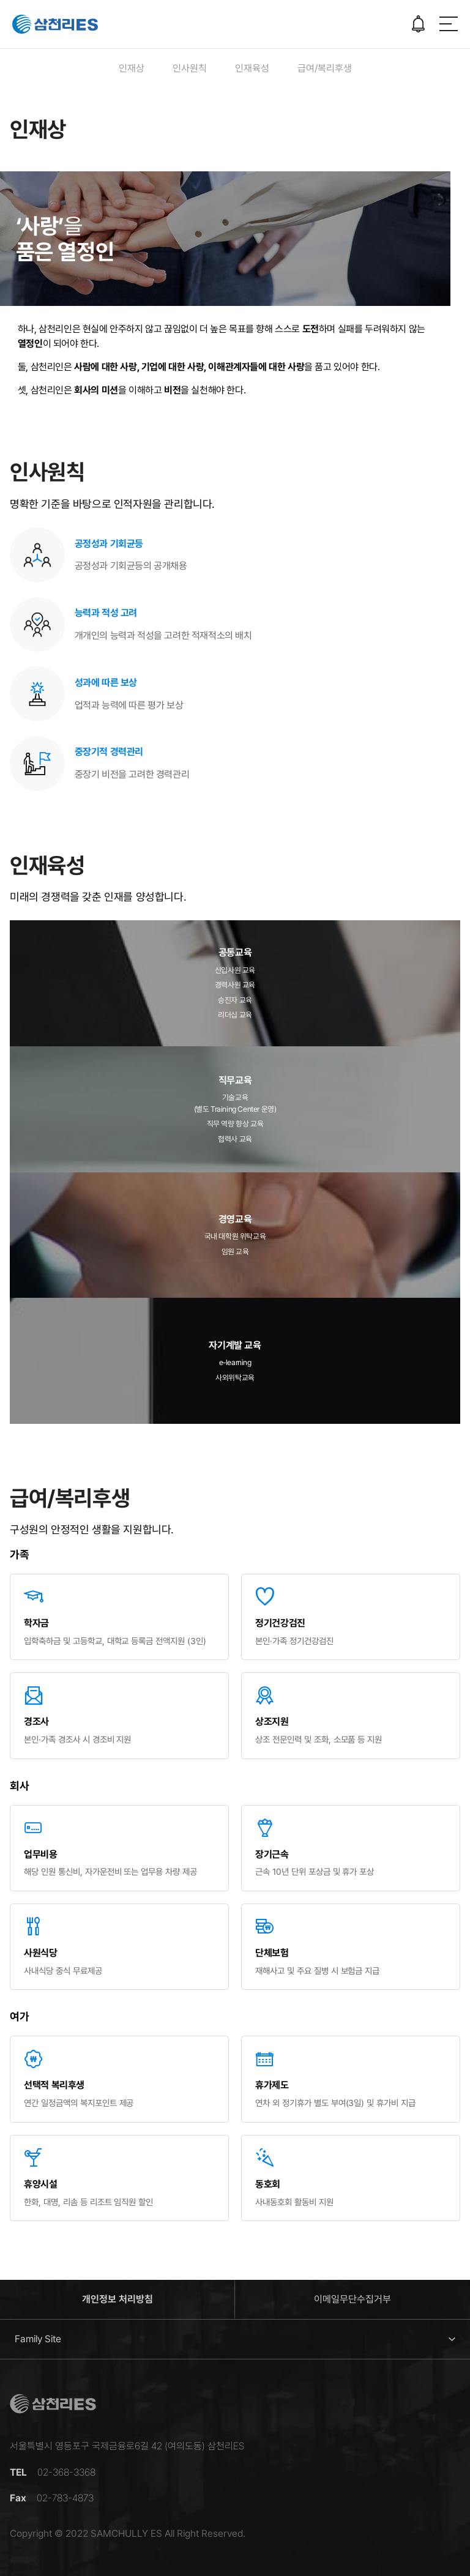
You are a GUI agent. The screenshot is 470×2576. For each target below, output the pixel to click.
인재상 (131, 68)
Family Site (38, 2339)
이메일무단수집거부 (352, 2299)
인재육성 (252, 68)
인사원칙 (190, 68)
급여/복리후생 (324, 68)
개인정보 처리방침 (117, 2299)
